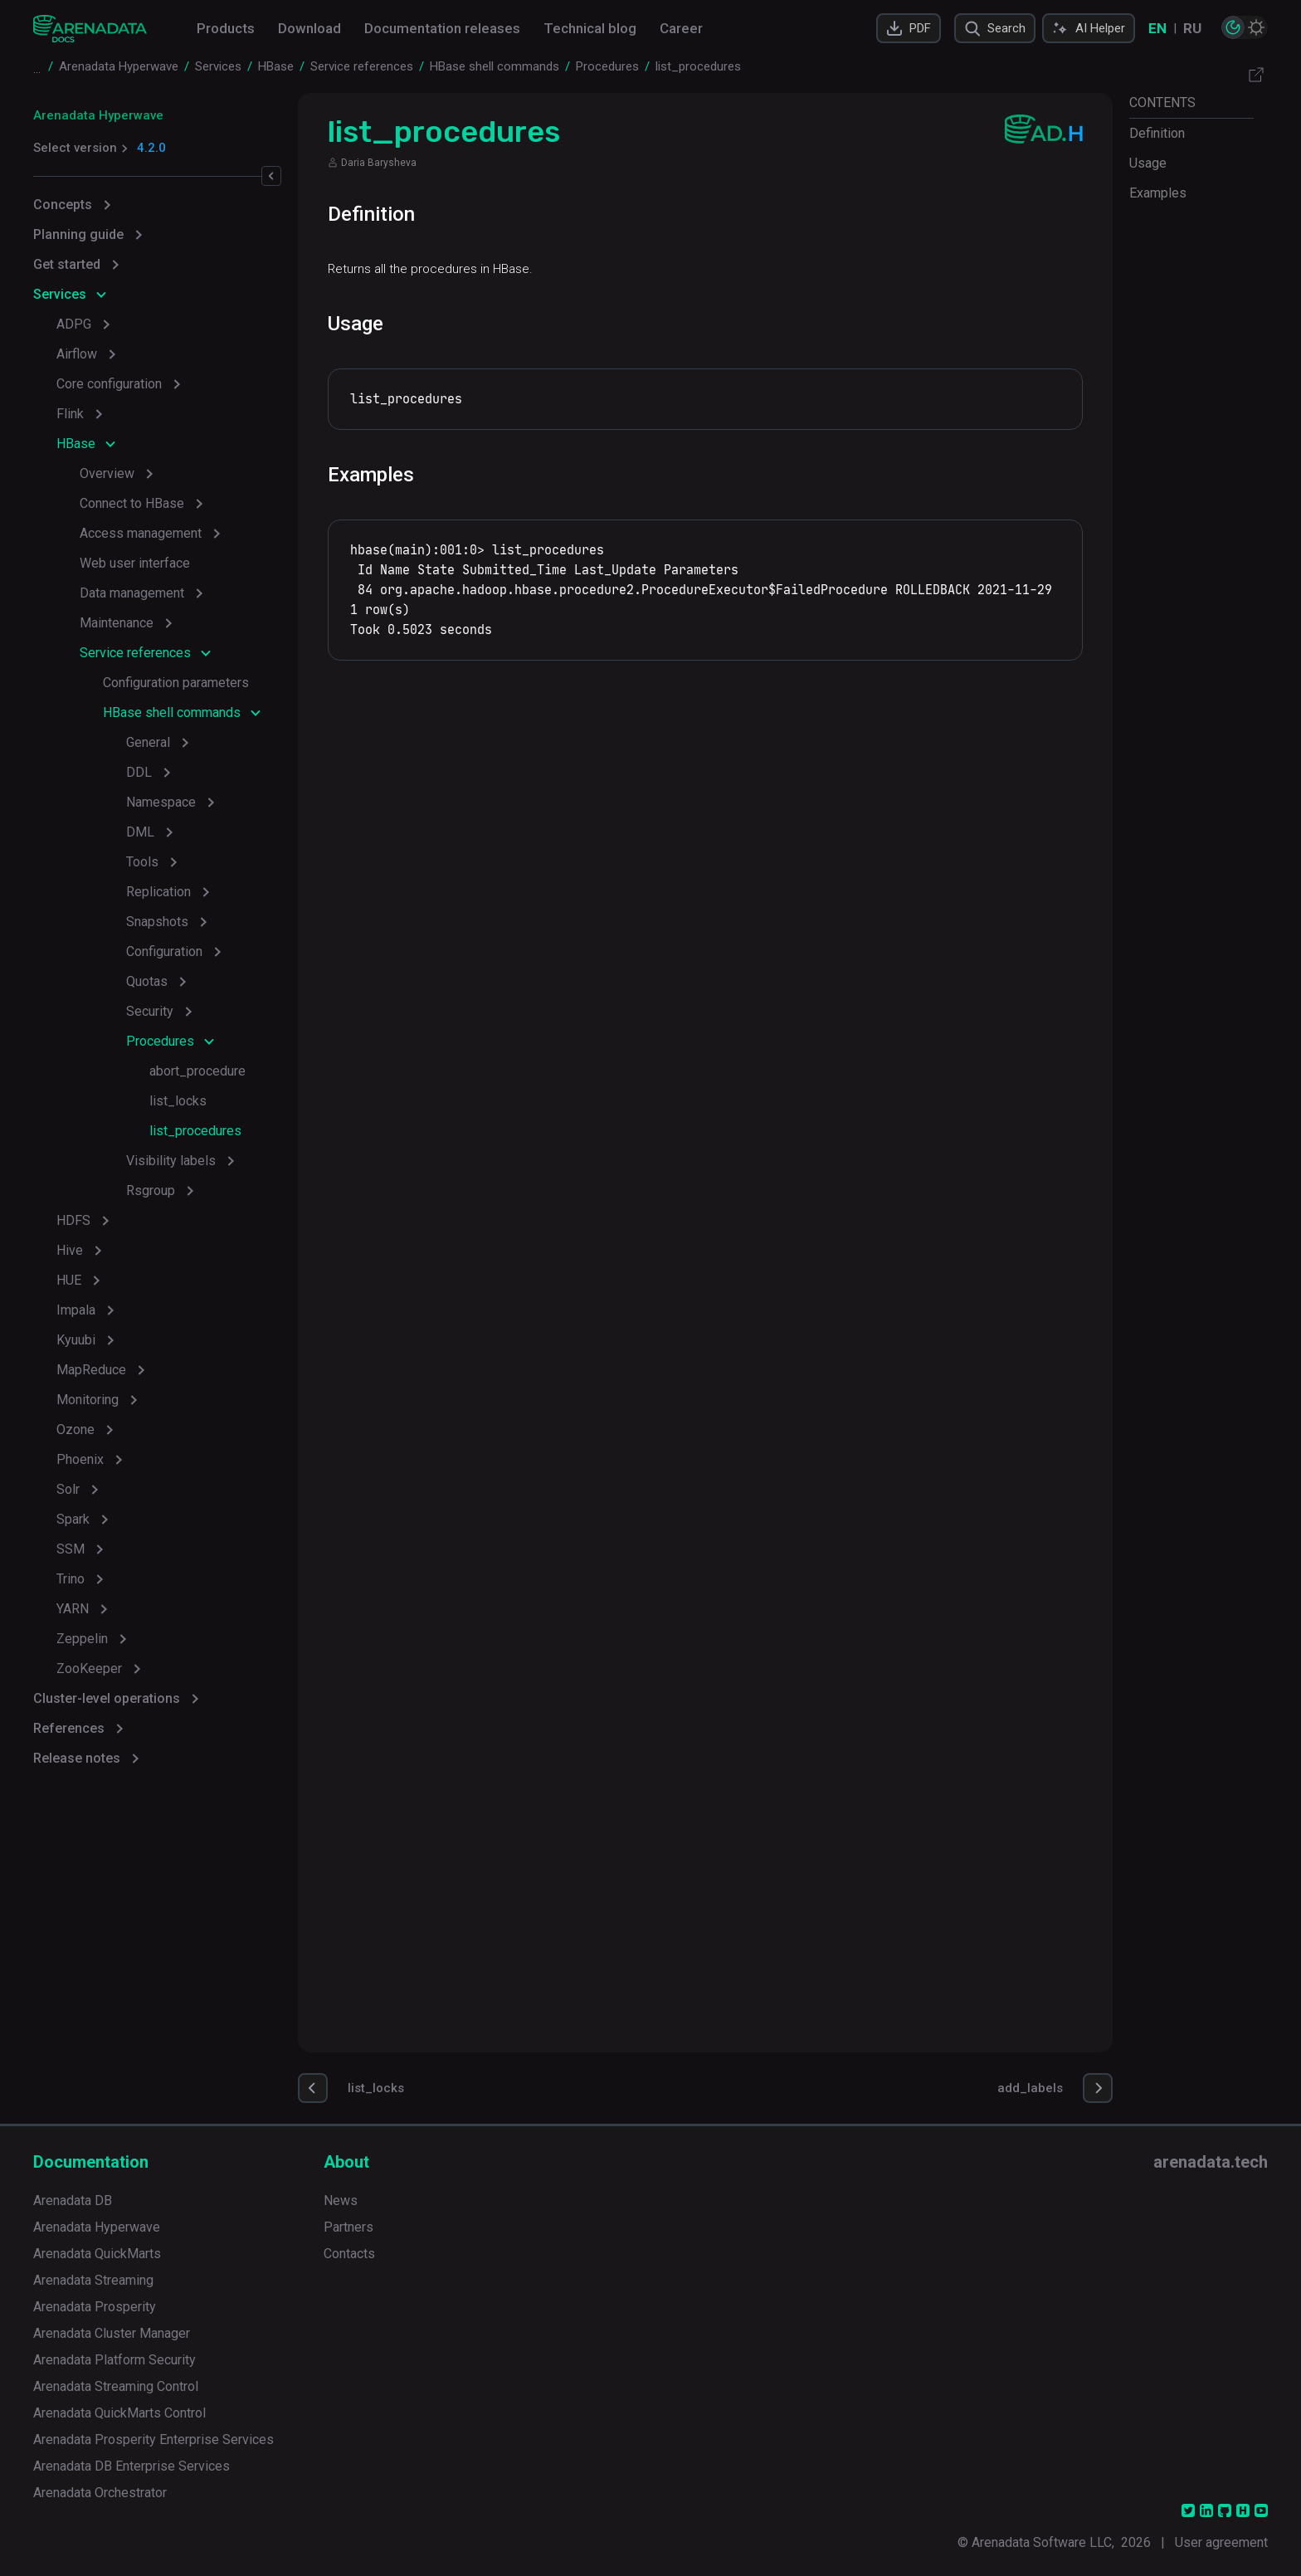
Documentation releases (442, 28)
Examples (1157, 193)
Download (309, 28)
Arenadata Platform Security (114, 2360)
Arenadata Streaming (93, 2280)
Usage (1148, 163)
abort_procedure (197, 1071)
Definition (1157, 133)
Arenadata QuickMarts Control (119, 2413)
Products (226, 28)
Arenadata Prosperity (94, 2307)
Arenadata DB (72, 2200)
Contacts (349, 2253)
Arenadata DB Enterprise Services (131, 2466)
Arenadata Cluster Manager (111, 2333)
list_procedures (195, 1131)
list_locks (178, 1101)
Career (681, 28)
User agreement (1221, 2542)
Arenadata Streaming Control (115, 2386)
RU (1192, 28)
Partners (348, 2227)
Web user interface (135, 563)
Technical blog (589, 28)
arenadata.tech (1210, 2162)
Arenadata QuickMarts (97, 2253)
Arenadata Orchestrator (100, 2492)
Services (59, 294)
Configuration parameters (176, 682)
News (341, 2200)
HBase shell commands (172, 712)
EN (1157, 28)
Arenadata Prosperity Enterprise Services (153, 2439)
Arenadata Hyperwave (98, 115)
